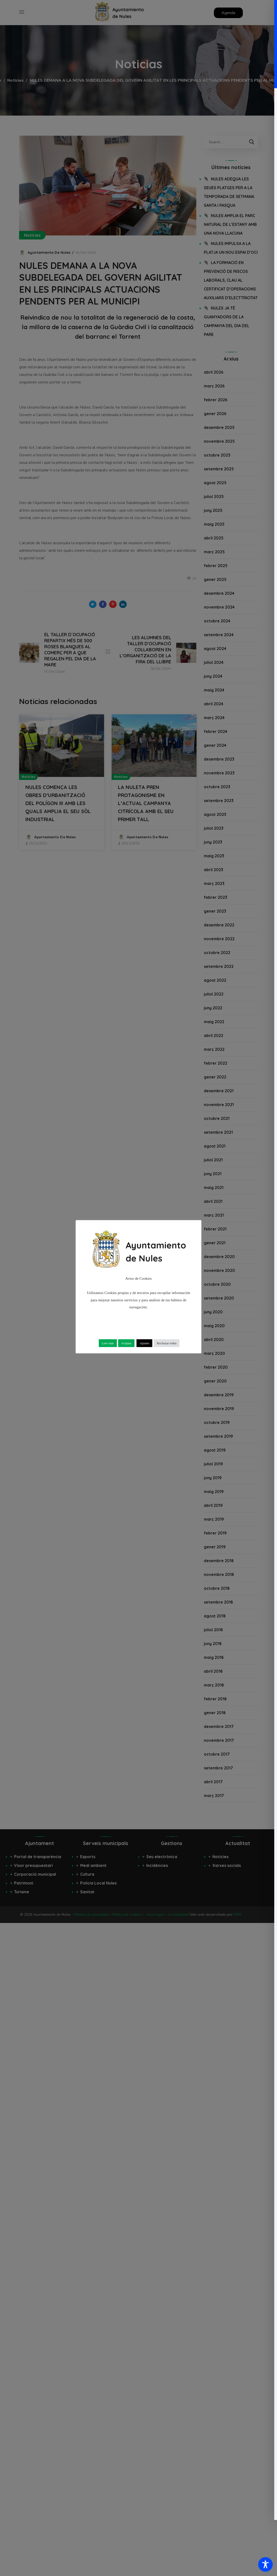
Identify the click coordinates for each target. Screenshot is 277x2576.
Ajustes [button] (144, 1343)
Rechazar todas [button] (166, 1343)
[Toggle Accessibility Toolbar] (265, 2564)
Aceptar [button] (126, 1343)
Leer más (108, 1343)
